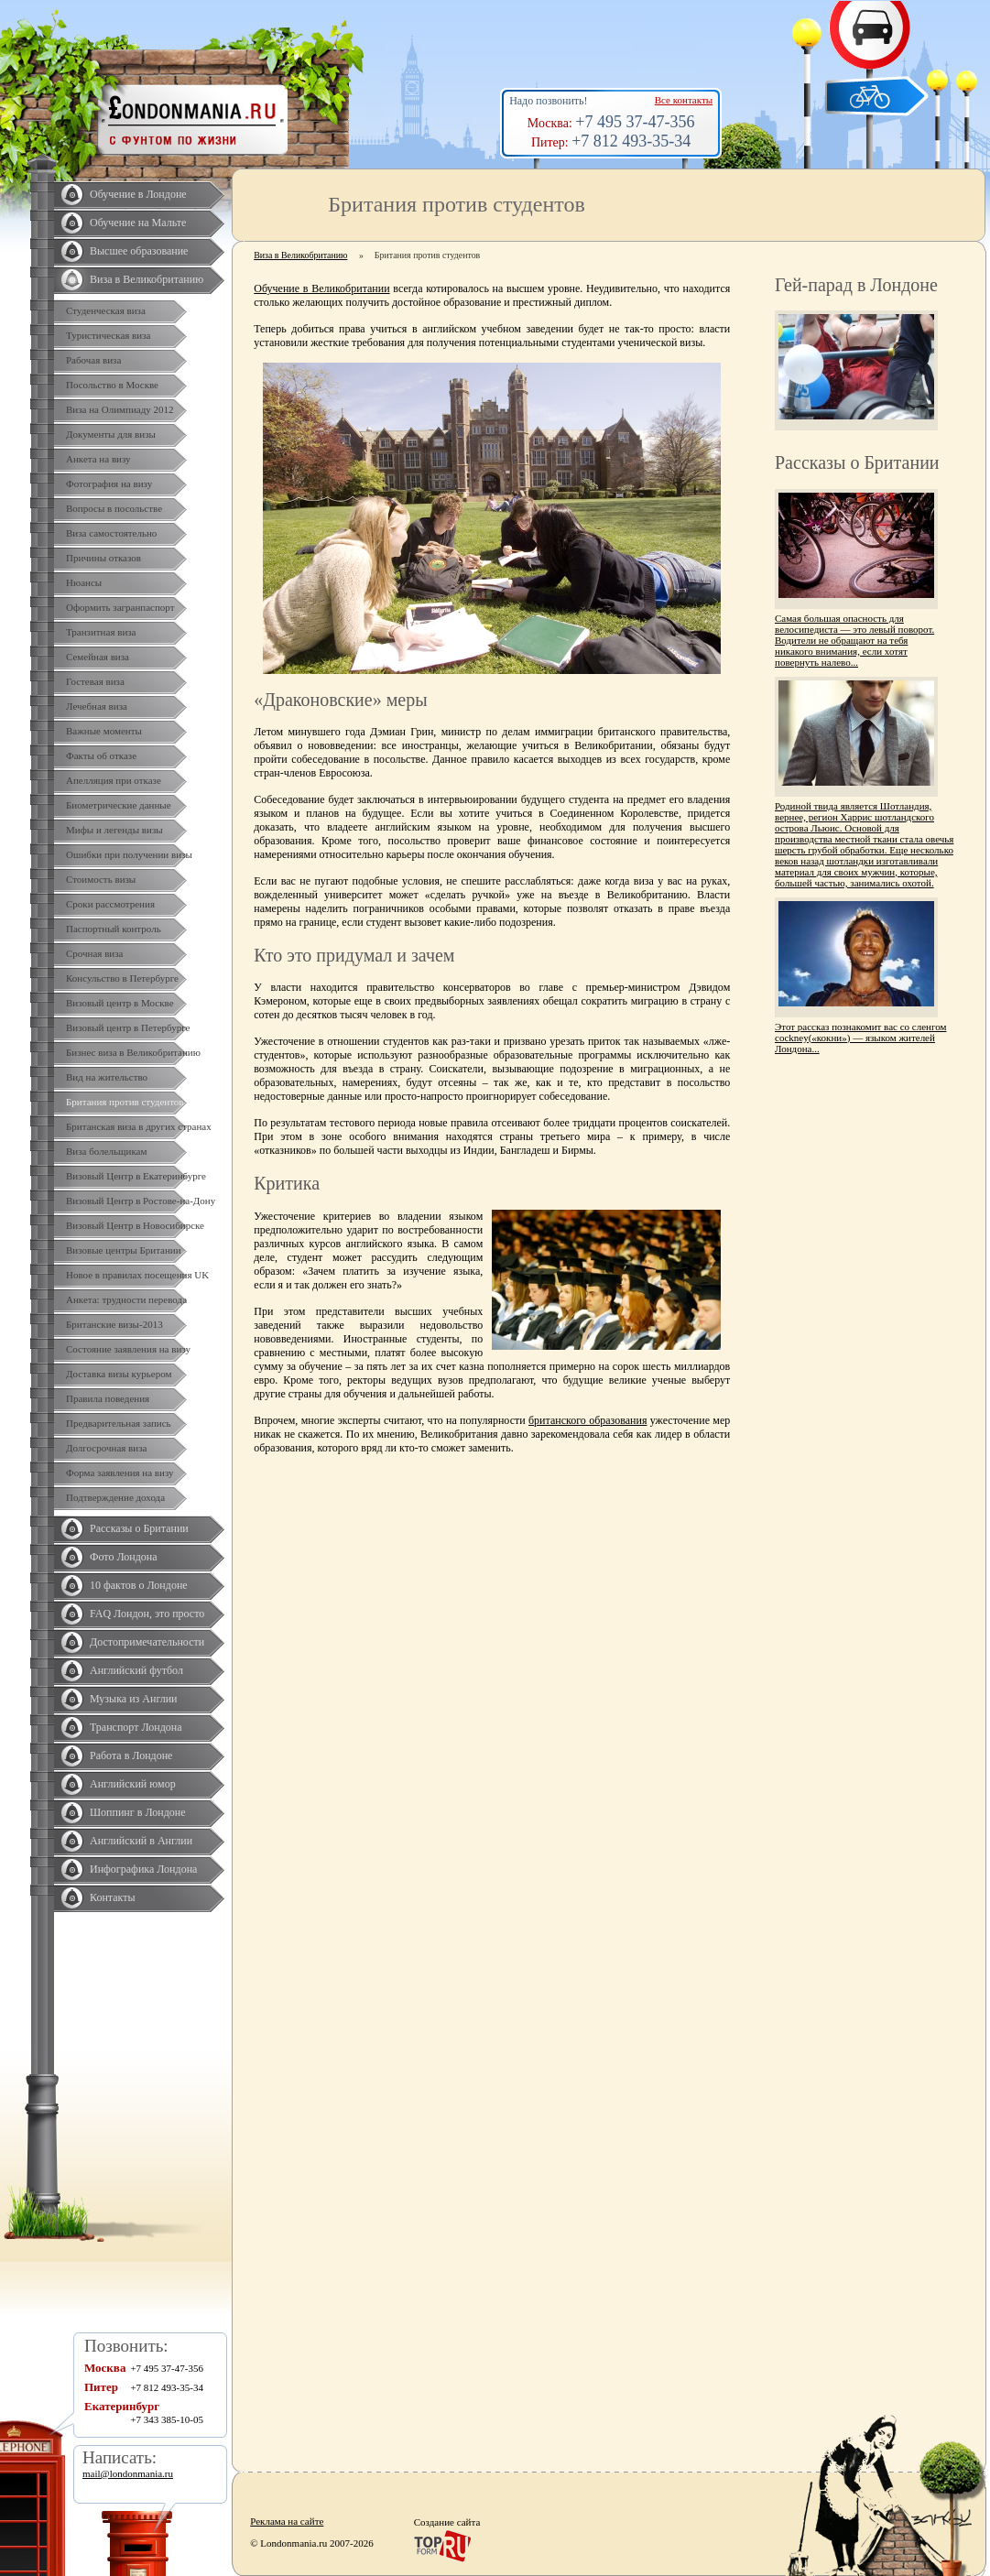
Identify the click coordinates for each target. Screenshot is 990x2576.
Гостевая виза (95, 681)
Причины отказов (103, 557)
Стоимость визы (101, 879)
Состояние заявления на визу (128, 1348)
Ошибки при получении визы (129, 854)
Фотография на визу (109, 483)
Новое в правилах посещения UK (137, 1274)
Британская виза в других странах (139, 1126)
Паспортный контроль (113, 928)
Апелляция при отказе (113, 780)
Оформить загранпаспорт (120, 607)
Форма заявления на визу (120, 1472)
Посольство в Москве (112, 384)
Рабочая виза (93, 359)
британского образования (587, 1420)
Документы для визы (111, 434)
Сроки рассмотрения (110, 903)
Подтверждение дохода (115, 1497)
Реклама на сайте (286, 2521)
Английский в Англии (141, 1840)
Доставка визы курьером (118, 1373)
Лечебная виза (96, 706)
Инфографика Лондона (143, 1869)
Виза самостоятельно (111, 532)
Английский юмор (133, 1783)
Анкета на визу (98, 458)
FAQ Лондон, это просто (147, 1613)
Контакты (113, 1897)
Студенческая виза (106, 310)
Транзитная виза (101, 631)
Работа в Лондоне (131, 1755)
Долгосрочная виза (106, 1447)
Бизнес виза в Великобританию (133, 1052)
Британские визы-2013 (114, 1324)
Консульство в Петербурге (122, 978)
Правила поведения (107, 1398)
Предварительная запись (118, 1423)
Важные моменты (104, 730)
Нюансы (84, 582)
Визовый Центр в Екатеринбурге (136, 1175)
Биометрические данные (118, 804)
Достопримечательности (147, 1642)
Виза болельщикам (106, 1151)
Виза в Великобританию (146, 279)
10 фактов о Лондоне (139, 1585)
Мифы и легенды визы (114, 829)
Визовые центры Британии (123, 1250)
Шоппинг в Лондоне (138, 1812)
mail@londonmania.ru (127, 2473)
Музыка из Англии (134, 1698)
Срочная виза (94, 953)
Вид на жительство (106, 1076)
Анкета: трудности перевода (126, 1299)
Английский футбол (136, 1670)
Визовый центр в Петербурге (128, 1027)
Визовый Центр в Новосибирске (135, 1225)
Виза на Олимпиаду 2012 (120, 409)
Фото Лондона (124, 1556)
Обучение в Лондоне (138, 194)
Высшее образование (139, 251)
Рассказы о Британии (139, 1528)
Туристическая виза (108, 335)
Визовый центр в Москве (120, 1002)
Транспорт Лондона (136, 1727)
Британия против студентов (125, 1101)
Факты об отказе (101, 755)
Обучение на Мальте (138, 222)
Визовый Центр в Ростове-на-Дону (140, 1200)
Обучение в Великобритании (321, 288)
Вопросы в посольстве (114, 508)
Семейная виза (97, 656)
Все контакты (684, 99)
